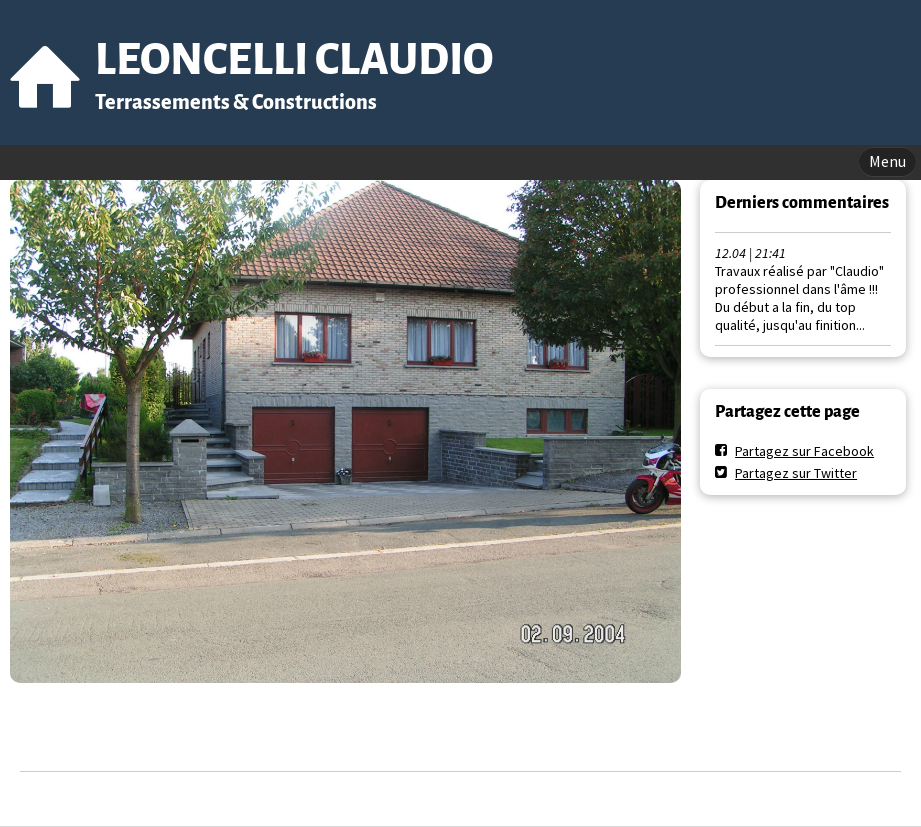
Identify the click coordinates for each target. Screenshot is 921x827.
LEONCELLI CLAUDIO (294, 59)
